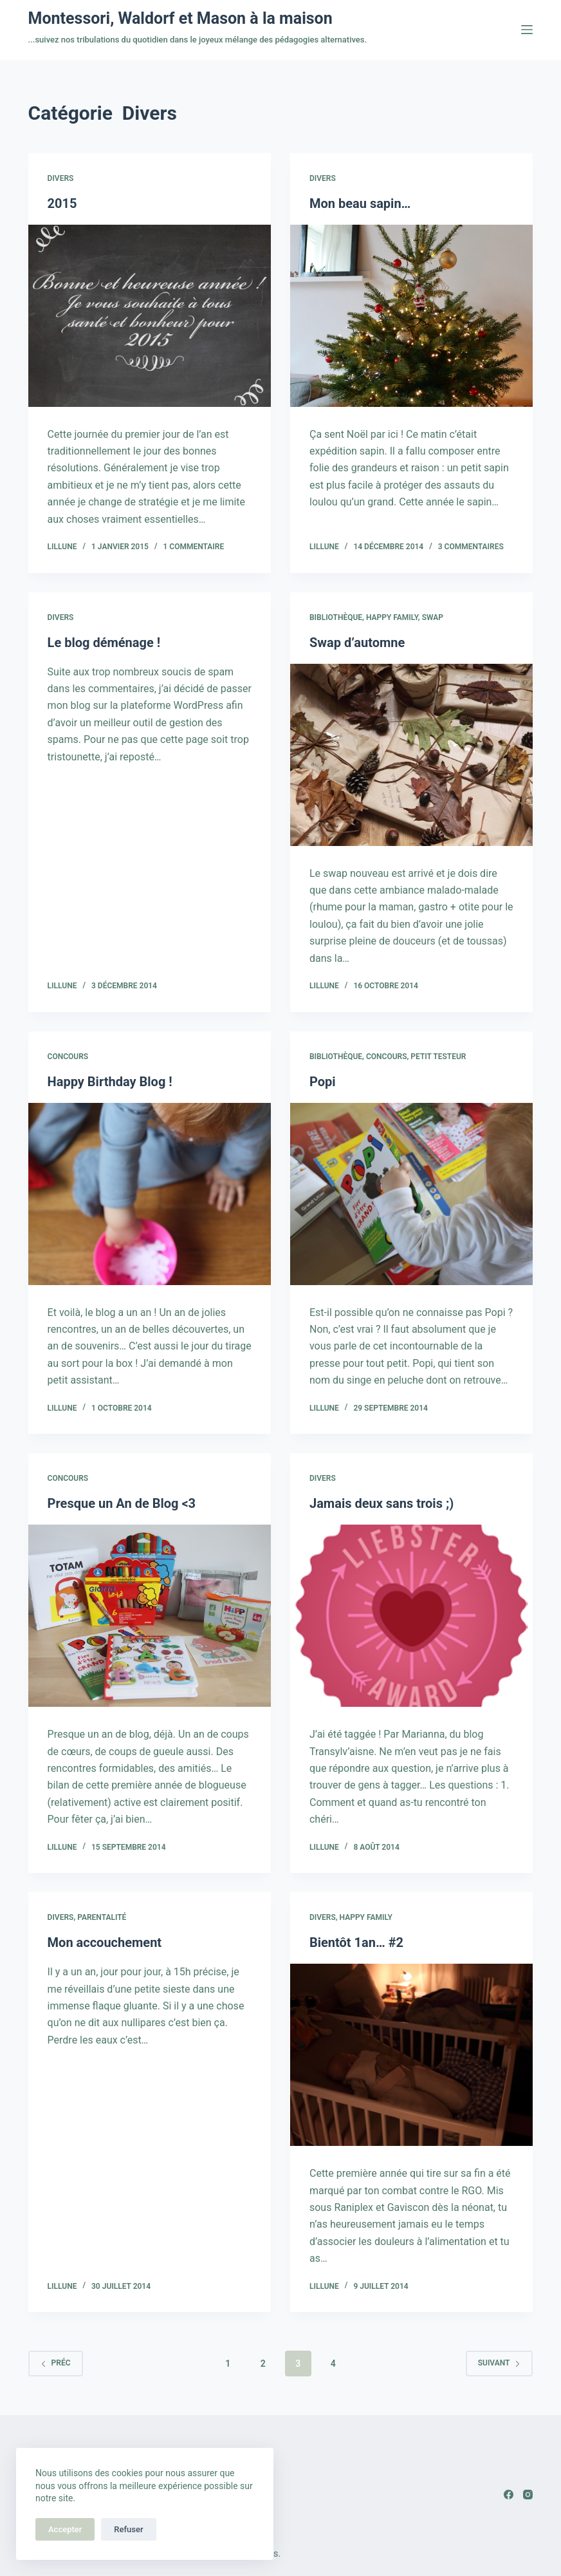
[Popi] (411, 1194)
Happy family (392, 617)
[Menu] (527, 29)
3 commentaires (471, 546)
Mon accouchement (105, 1942)
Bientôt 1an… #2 (356, 1942)
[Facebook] (508, 2494)
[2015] (149, 316)
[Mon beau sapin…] (411, 316)
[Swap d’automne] (411, 755)
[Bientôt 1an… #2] (411, 2055)
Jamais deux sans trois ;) (381, 1503)
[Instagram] (528, 2494)
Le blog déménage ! (104, 642)
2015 (62, 203)
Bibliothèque (335, 617)
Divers (61, 178)
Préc (56, 2362)
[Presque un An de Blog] (149, 1616)
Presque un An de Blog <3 (122, 1503)
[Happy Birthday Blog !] (149, 1194)
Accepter (65, 2529)
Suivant (499, 2362)
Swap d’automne (357, 642)
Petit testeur (438, 1056)
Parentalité (101, 1917)
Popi (322, 1081)
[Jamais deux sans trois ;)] (411, 1616)
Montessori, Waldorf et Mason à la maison (180, 18)
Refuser (128, 2529)
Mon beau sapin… (359, 203)
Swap (432, 617)
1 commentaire (194, 546)
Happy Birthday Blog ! (110, 1081)
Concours (68, 1056)
